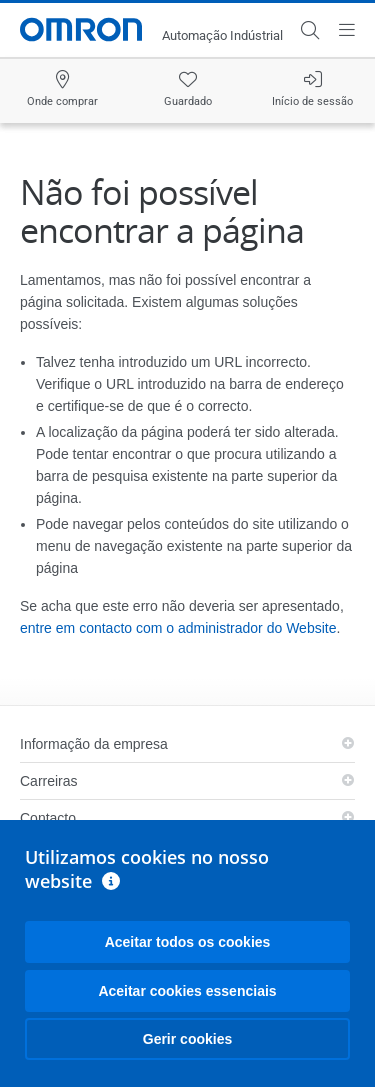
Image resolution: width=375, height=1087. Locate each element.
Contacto (48, 818)
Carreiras (49, 781)
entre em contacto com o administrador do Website (178, 628)
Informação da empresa (94, 744)
